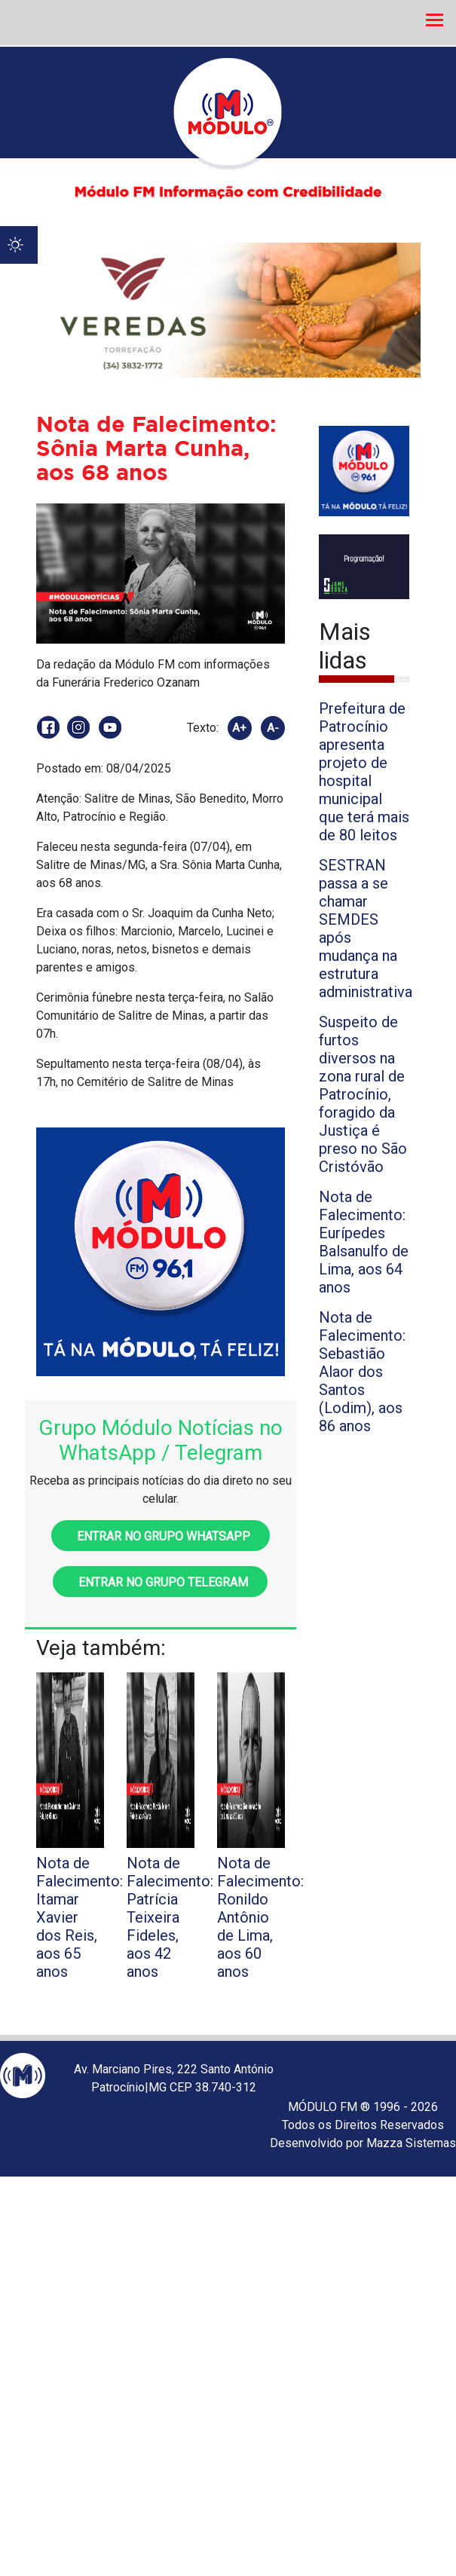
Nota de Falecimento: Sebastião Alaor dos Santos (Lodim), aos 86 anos (362, 1371)
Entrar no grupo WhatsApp (160, 1536)
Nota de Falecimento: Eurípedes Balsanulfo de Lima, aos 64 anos (364, 1242)
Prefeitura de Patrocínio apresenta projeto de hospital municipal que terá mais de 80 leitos (364, 771)
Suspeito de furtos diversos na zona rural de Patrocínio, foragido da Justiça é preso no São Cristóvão (363, 1094)
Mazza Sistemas (411, 2143)
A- (273, 728)
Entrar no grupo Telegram (160, 1582)
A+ (239, 728)
